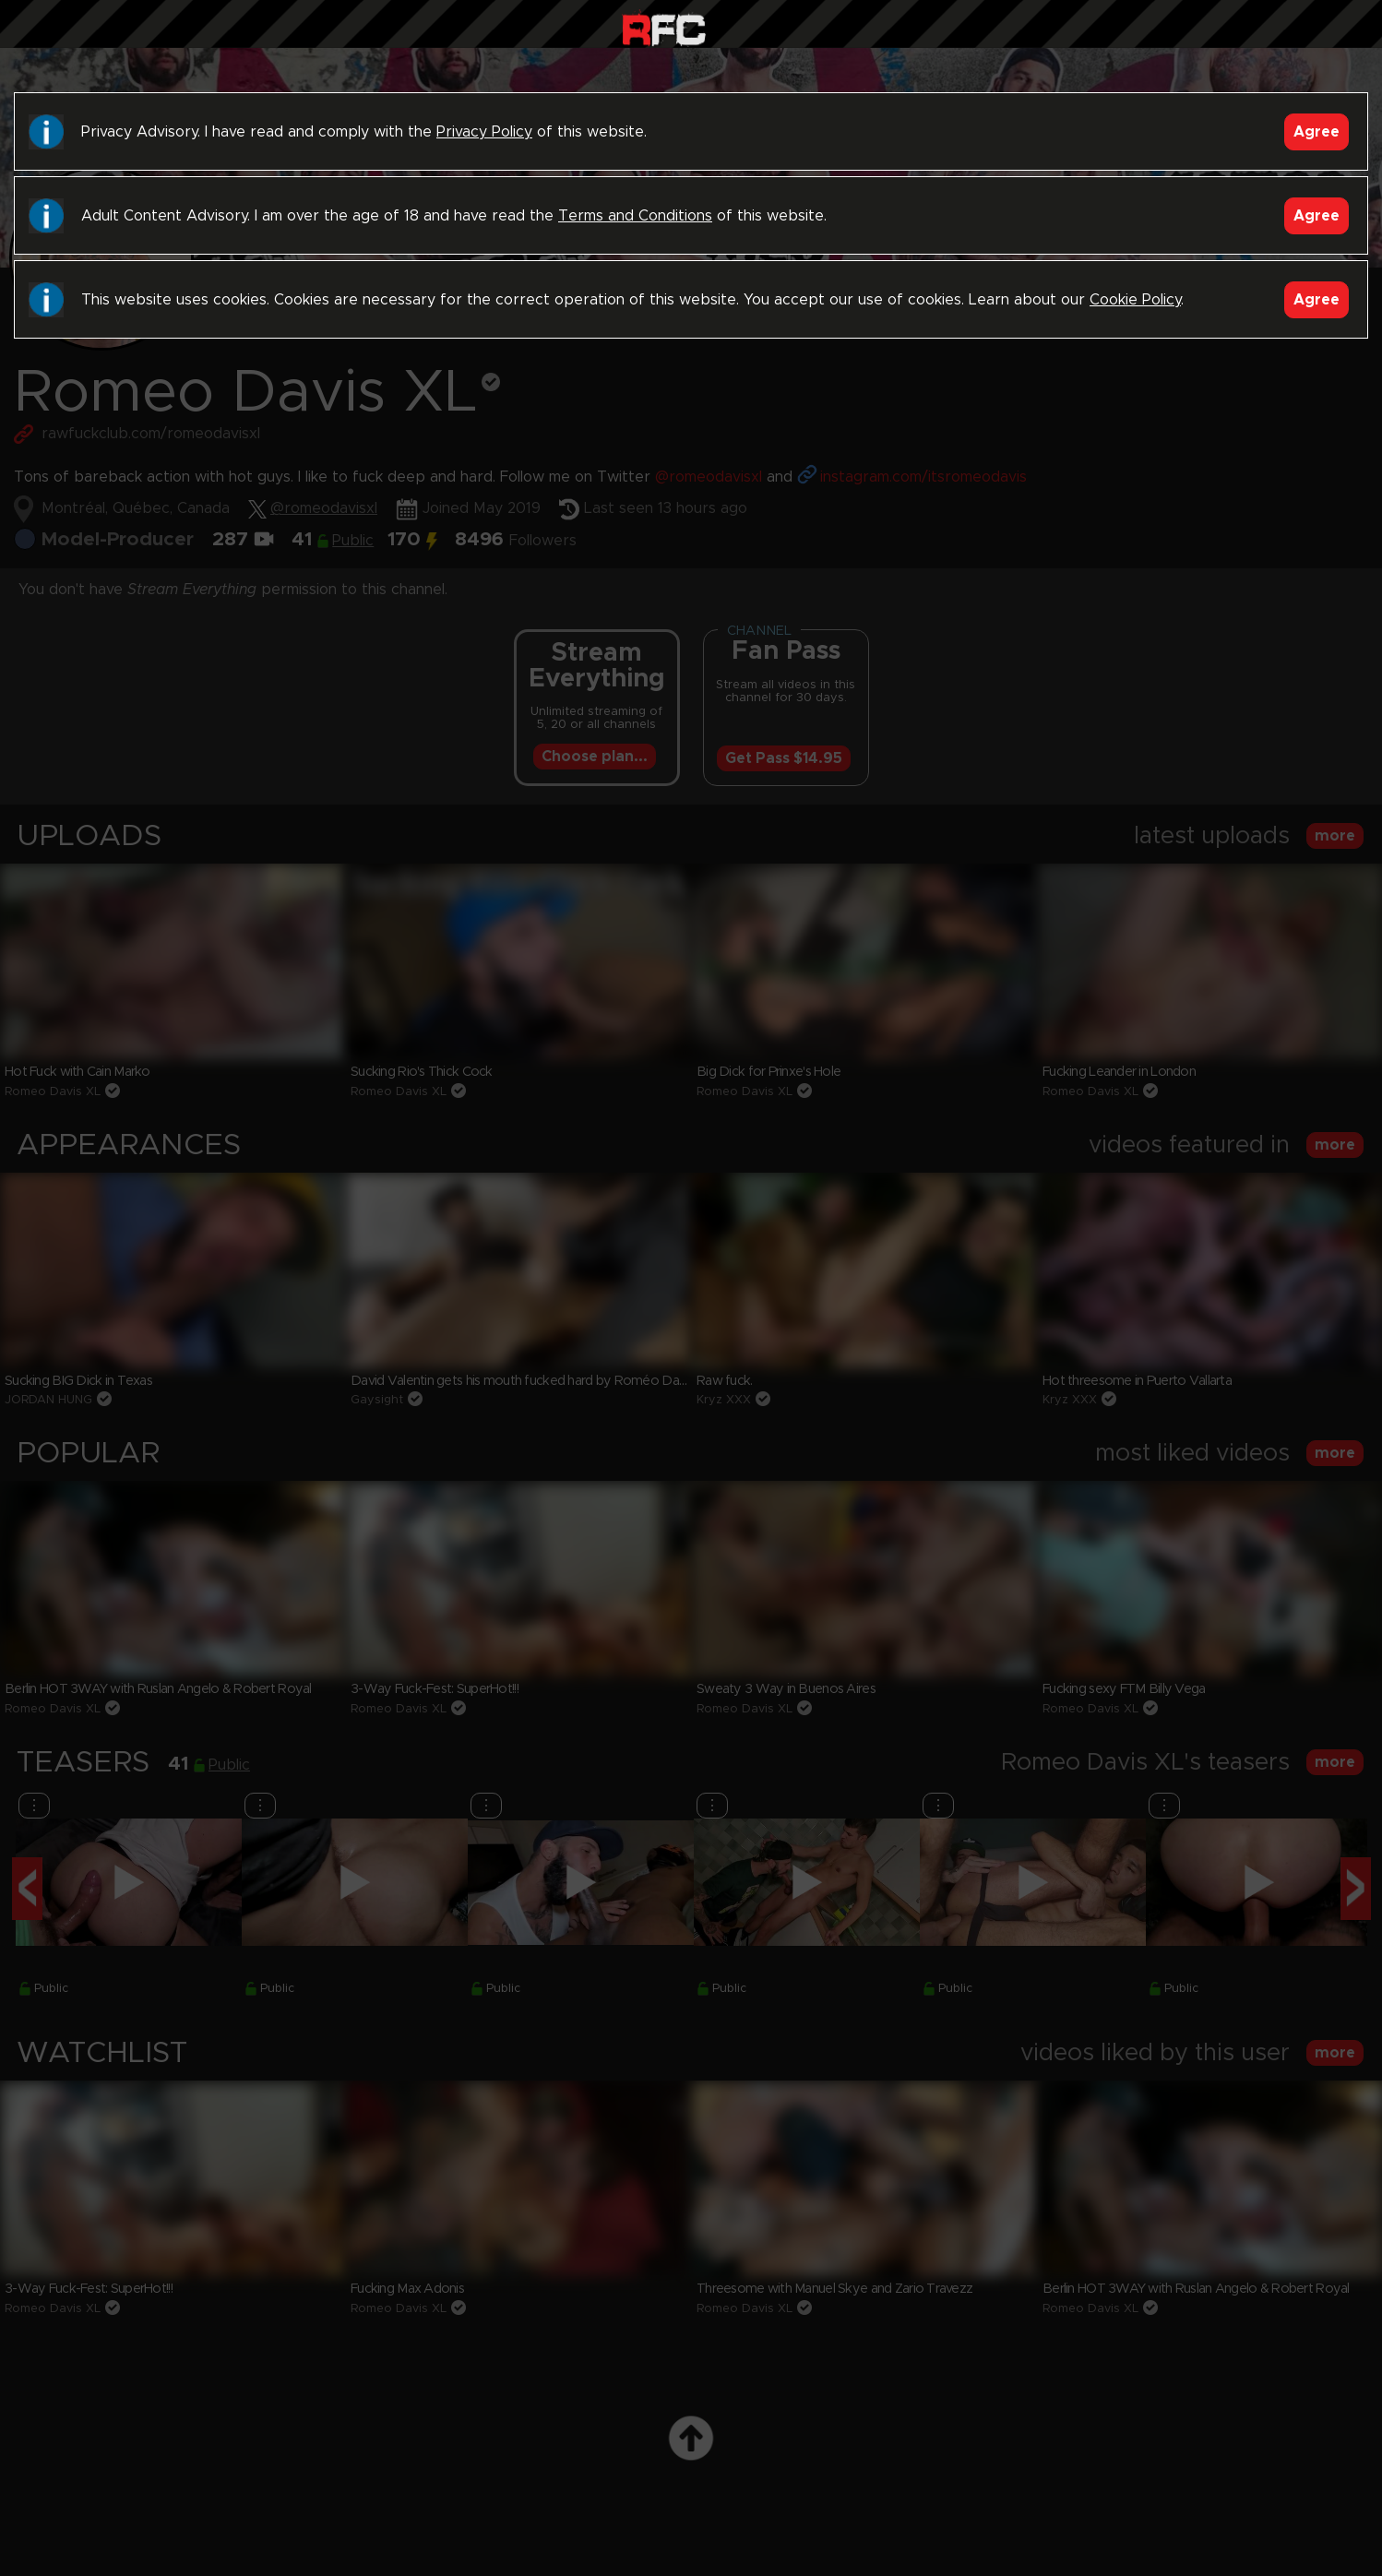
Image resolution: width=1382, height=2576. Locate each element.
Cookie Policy (1135, 299)
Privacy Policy (484, 132)
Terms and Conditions (635, 216)
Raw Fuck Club (664, 28)
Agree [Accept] (1316, 132)
